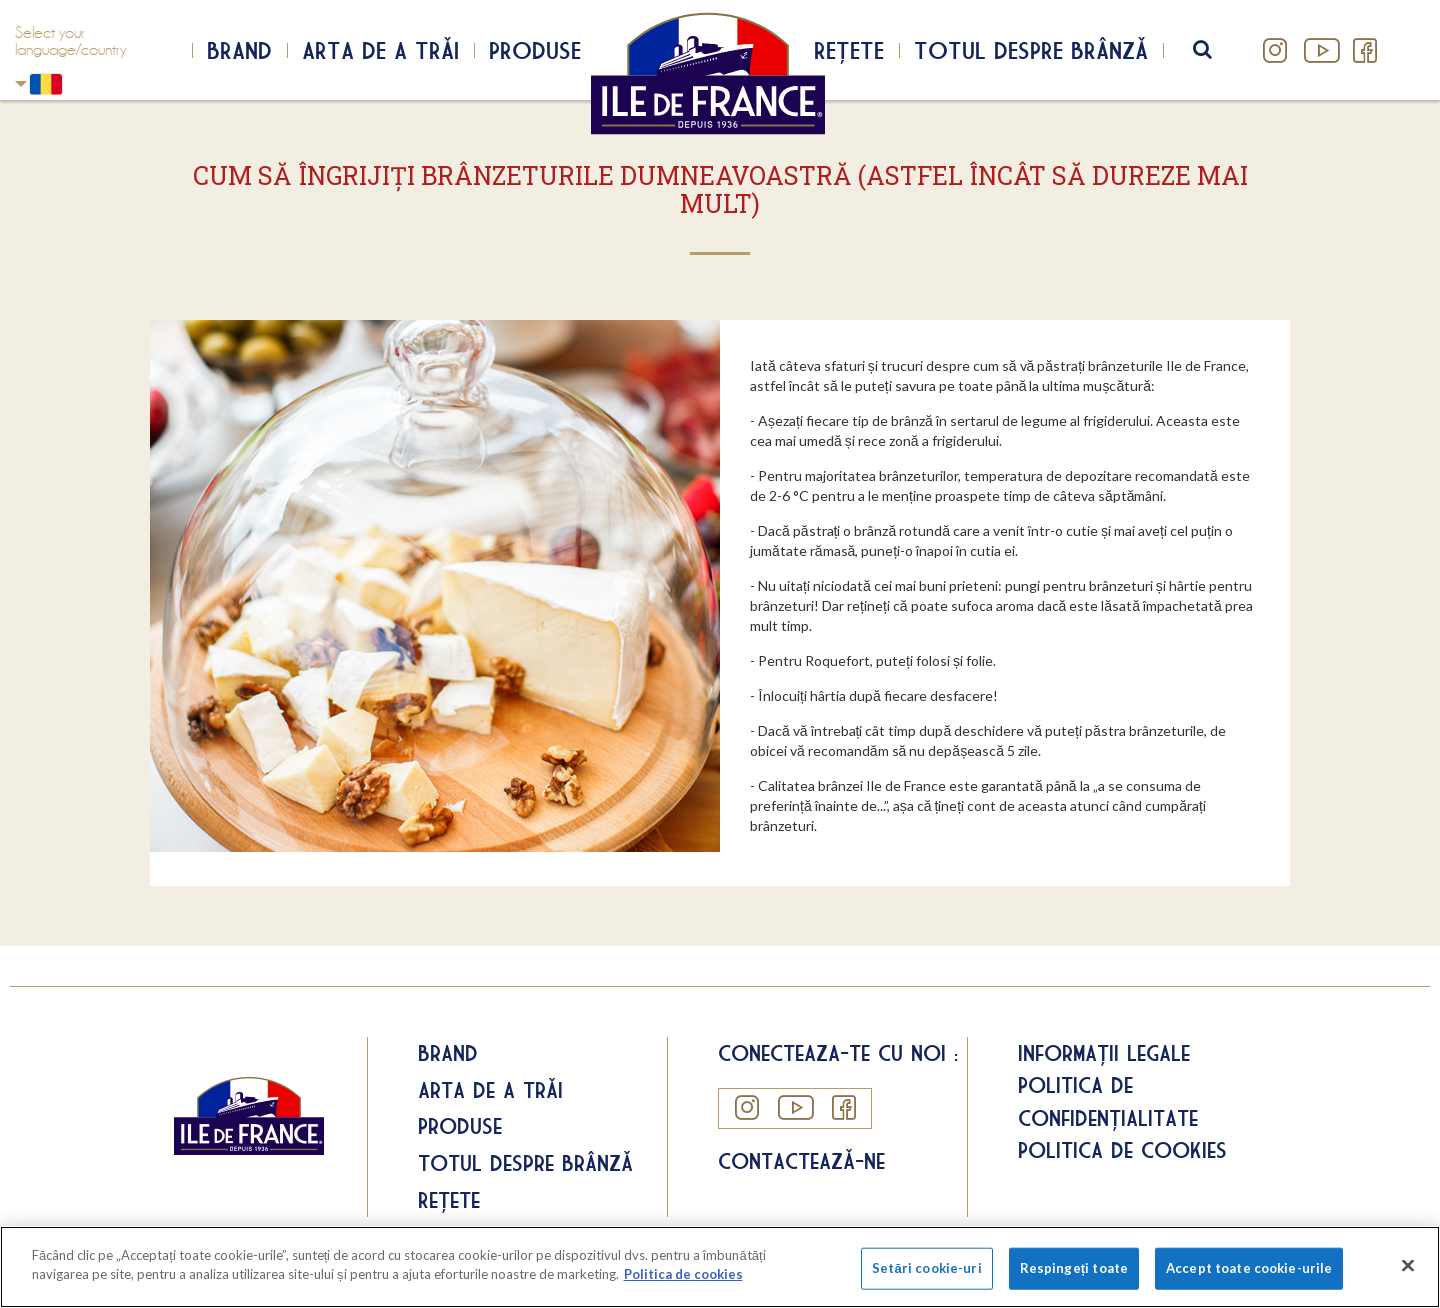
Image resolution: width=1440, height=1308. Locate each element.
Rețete (849, 50)
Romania (21, 83)
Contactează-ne (801, 1161)
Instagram (1275, 50)
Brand (239, 50)
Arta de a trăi (380, 50)
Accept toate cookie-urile (1249, 1268)
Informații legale (1104, 1053)
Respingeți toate (1074, 1268)
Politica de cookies (1122, 1150)
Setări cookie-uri (926, 1268)
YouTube (1320, 50)
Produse (535, 50)
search (1215, 50)
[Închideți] (1408, 1265)
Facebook (1364, 50)
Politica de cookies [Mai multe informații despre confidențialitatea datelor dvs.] (683, 1274)
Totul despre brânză (1031, 50)
